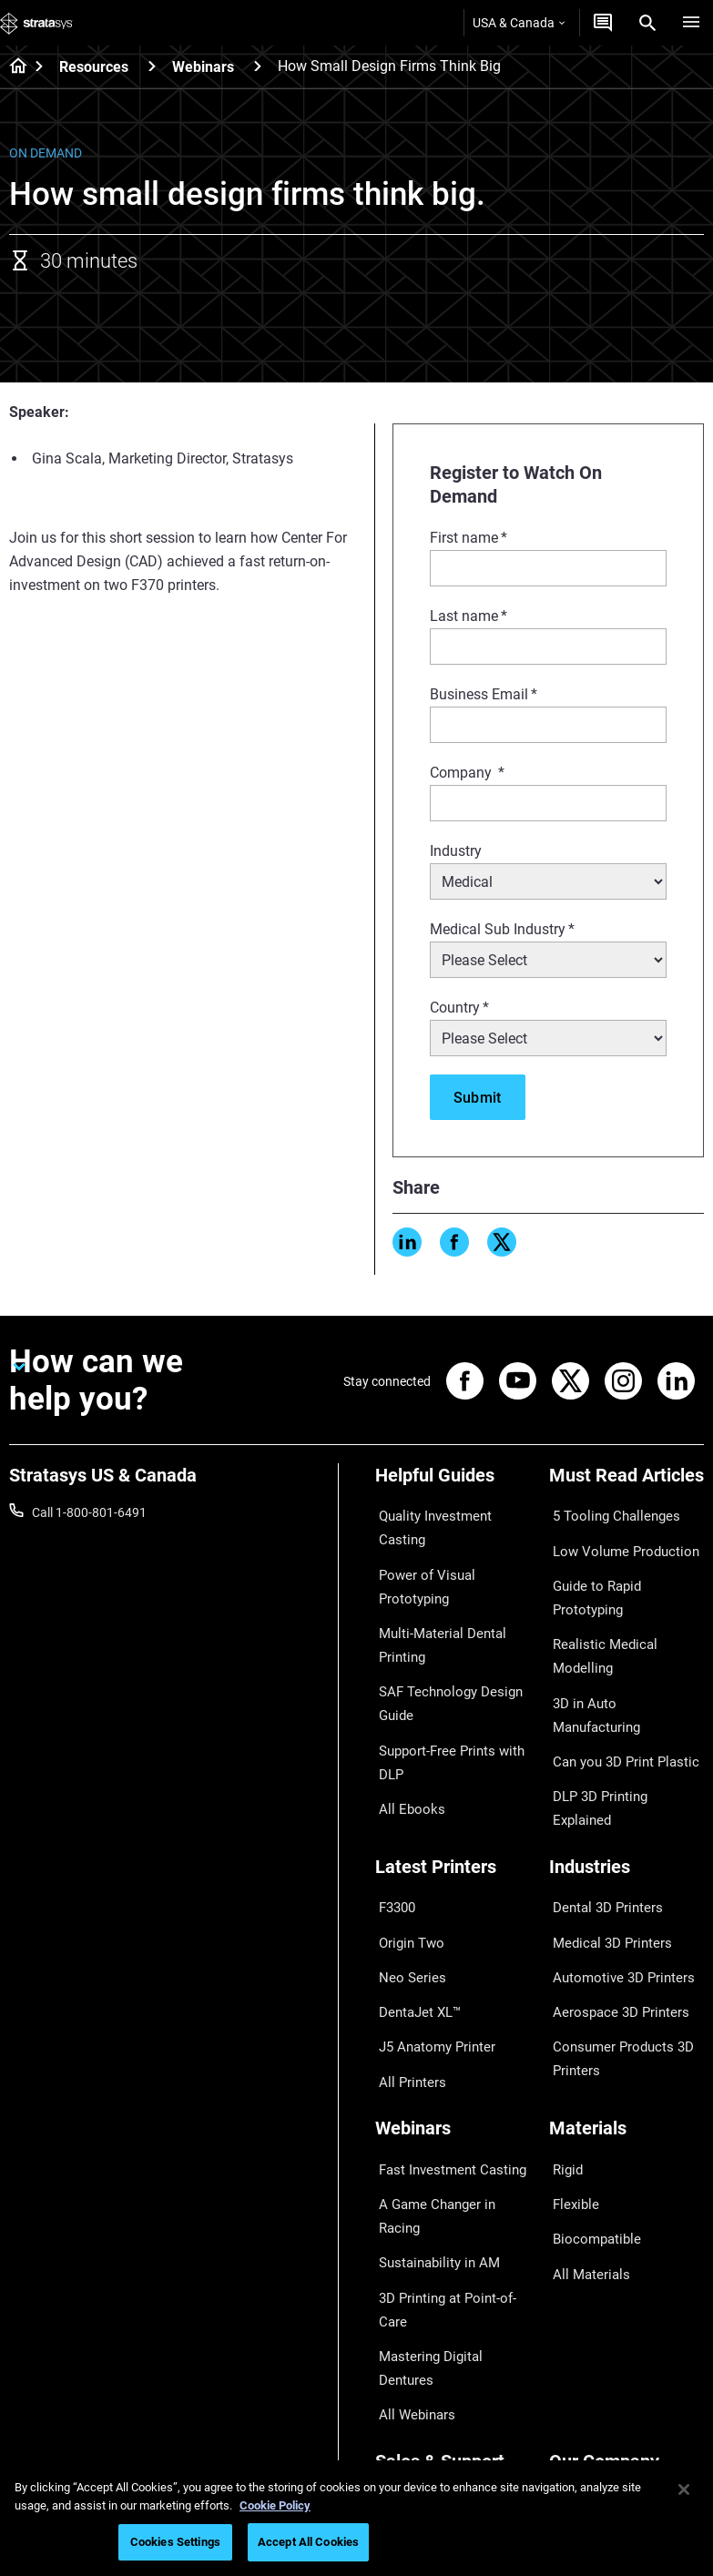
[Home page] (12, 67)
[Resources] (152, 66)
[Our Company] (627, 2238)
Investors (575, 2429)
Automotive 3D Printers (614, 1873)
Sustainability (587, 2403)
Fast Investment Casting (444, 2032)
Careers (571, 2349)
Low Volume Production (617, 1539)
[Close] (684, 2489)
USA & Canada (519, 22)
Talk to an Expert (422, 2349)
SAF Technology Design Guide (440, 1652)
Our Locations (589, 2323)
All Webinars (409, 2190)
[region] (356, 2518)
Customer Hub (416, 2375)
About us (574, 2269)
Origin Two (405, 1846)
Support (398, 2269)
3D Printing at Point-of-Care (439, 2124)
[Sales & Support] (453, 2238)
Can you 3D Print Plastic (617, 1646)
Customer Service (424, 2403)
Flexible (570, 2059)
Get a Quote (409, 2323)
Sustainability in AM (430, 2086)
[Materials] (627, 2002)
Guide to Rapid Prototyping (625, 1566)
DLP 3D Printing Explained (622, 1672)
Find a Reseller (415, 2295)
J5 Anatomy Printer (430, 1926)
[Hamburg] (691, 23)
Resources (93, 67)
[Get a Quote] (603, 23)
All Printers (405, 1953)
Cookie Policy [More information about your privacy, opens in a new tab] (275, 2505)
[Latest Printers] (453, 1789)
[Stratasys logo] (36, 23)
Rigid (563, 2032)
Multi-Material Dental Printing (434, 1602)
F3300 (393, 1820)
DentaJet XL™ (414, 1900)
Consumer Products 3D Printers (614, 1938)
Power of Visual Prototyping (419, 1551)
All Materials (583, 2112)
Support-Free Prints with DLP (444, 1702)
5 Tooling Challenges (607, 1512)
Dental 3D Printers (600, 1820)
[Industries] (627, 1789)
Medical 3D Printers (603, 1846)
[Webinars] (258, 66)
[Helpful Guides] (453, 1482)
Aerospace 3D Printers (612, 1900)
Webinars (203, 67)
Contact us (580, 2295)
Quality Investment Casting (451, 1512)
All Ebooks (404, 1741)
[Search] (647, 23)
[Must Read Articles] (627, 1482)
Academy (575, 2375)
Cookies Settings (175, 2542)
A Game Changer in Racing (450, 2059)
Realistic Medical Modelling (624, 1592)
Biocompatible (589, 2086)
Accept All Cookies (308, 2542)
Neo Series (404, 1873)
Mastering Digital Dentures (450, 2163)
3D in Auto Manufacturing (622, 1619)
